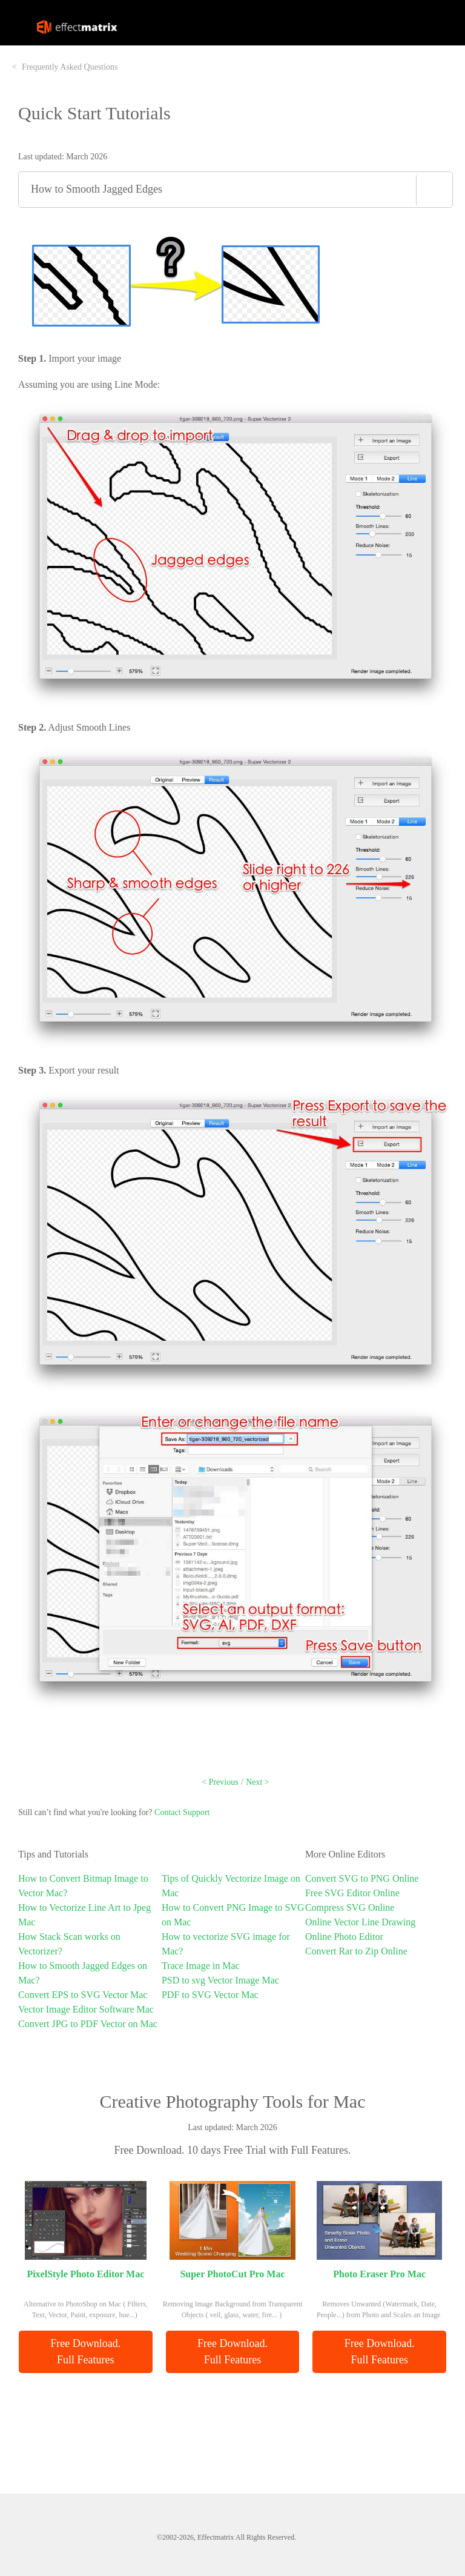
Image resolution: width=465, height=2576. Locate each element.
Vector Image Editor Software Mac (86, 2009)
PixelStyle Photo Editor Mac (85, 2274)
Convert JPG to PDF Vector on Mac (87, 2024)
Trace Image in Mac (201, 1965)
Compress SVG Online (350, 1907)
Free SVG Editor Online (352, 1893)
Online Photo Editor (344, 1936)
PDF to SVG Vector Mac (210, 1995)
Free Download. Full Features (86, 2351)
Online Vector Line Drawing (360, 1922)
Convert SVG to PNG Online (362, 1878)
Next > (257, 1782)
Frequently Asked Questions (70, 66)
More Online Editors (345, 1854)
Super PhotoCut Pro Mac (232, 2274)
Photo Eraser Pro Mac (379, 2274)
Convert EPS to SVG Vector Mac (82, 1995)
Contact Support (181, 1812)
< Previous (220, 1782)
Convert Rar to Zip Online (356, 1951)
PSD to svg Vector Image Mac (220, 1980)
